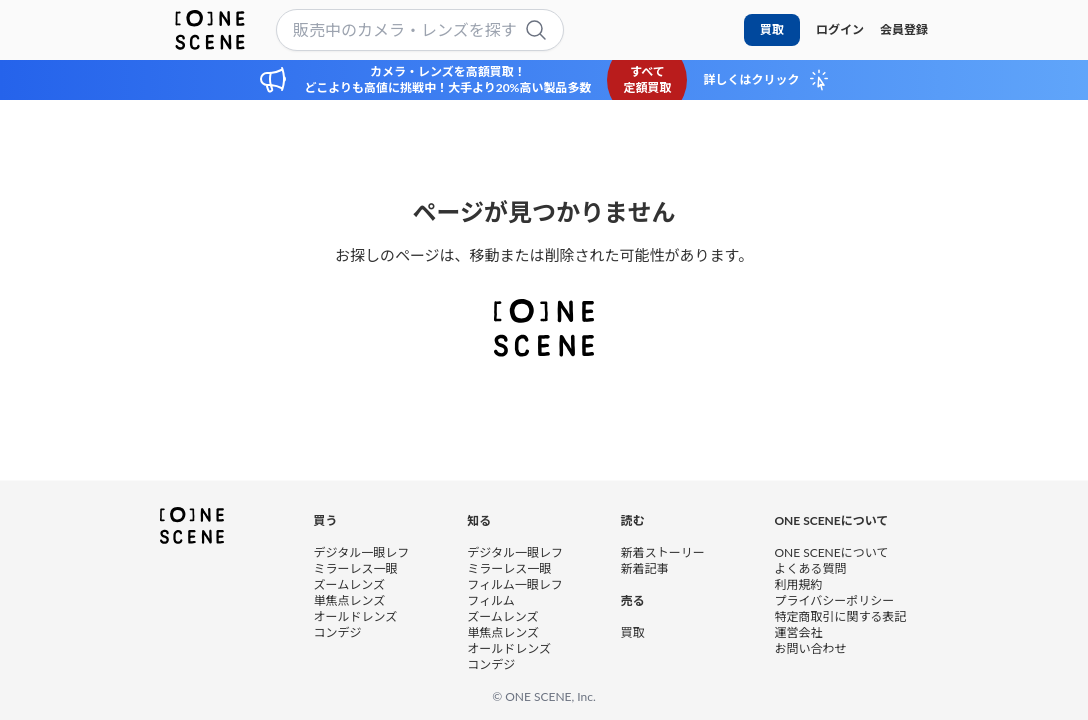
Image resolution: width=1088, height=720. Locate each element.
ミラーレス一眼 (356, 567)
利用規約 (798, 583)
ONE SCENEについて (831, 551)
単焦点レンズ (350, 599)
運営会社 (798, 631)
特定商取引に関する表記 (840, 615)
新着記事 (645, 567)
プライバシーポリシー (834, 599)
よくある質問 (810, 567)
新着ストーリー (663, 551)
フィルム (491, 599)
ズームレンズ (349, 583)
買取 (772, 29)
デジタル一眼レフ (362, 551)
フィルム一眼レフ (515, 583)
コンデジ (338, 631)
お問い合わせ (810, 647)
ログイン (840, 29)
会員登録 (904, 29)
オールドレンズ (356, 615)
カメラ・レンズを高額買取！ (448, 71)
